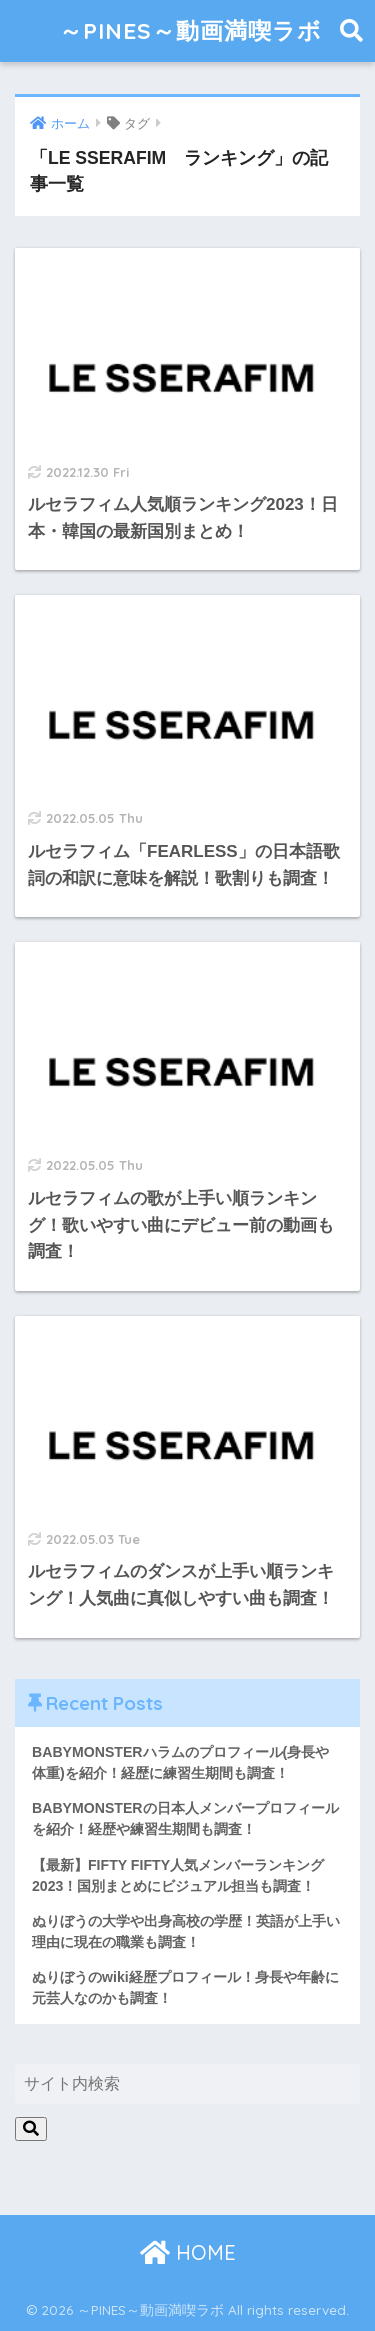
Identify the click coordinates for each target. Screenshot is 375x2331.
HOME (188, 2252)
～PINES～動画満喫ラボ (190, 30)
